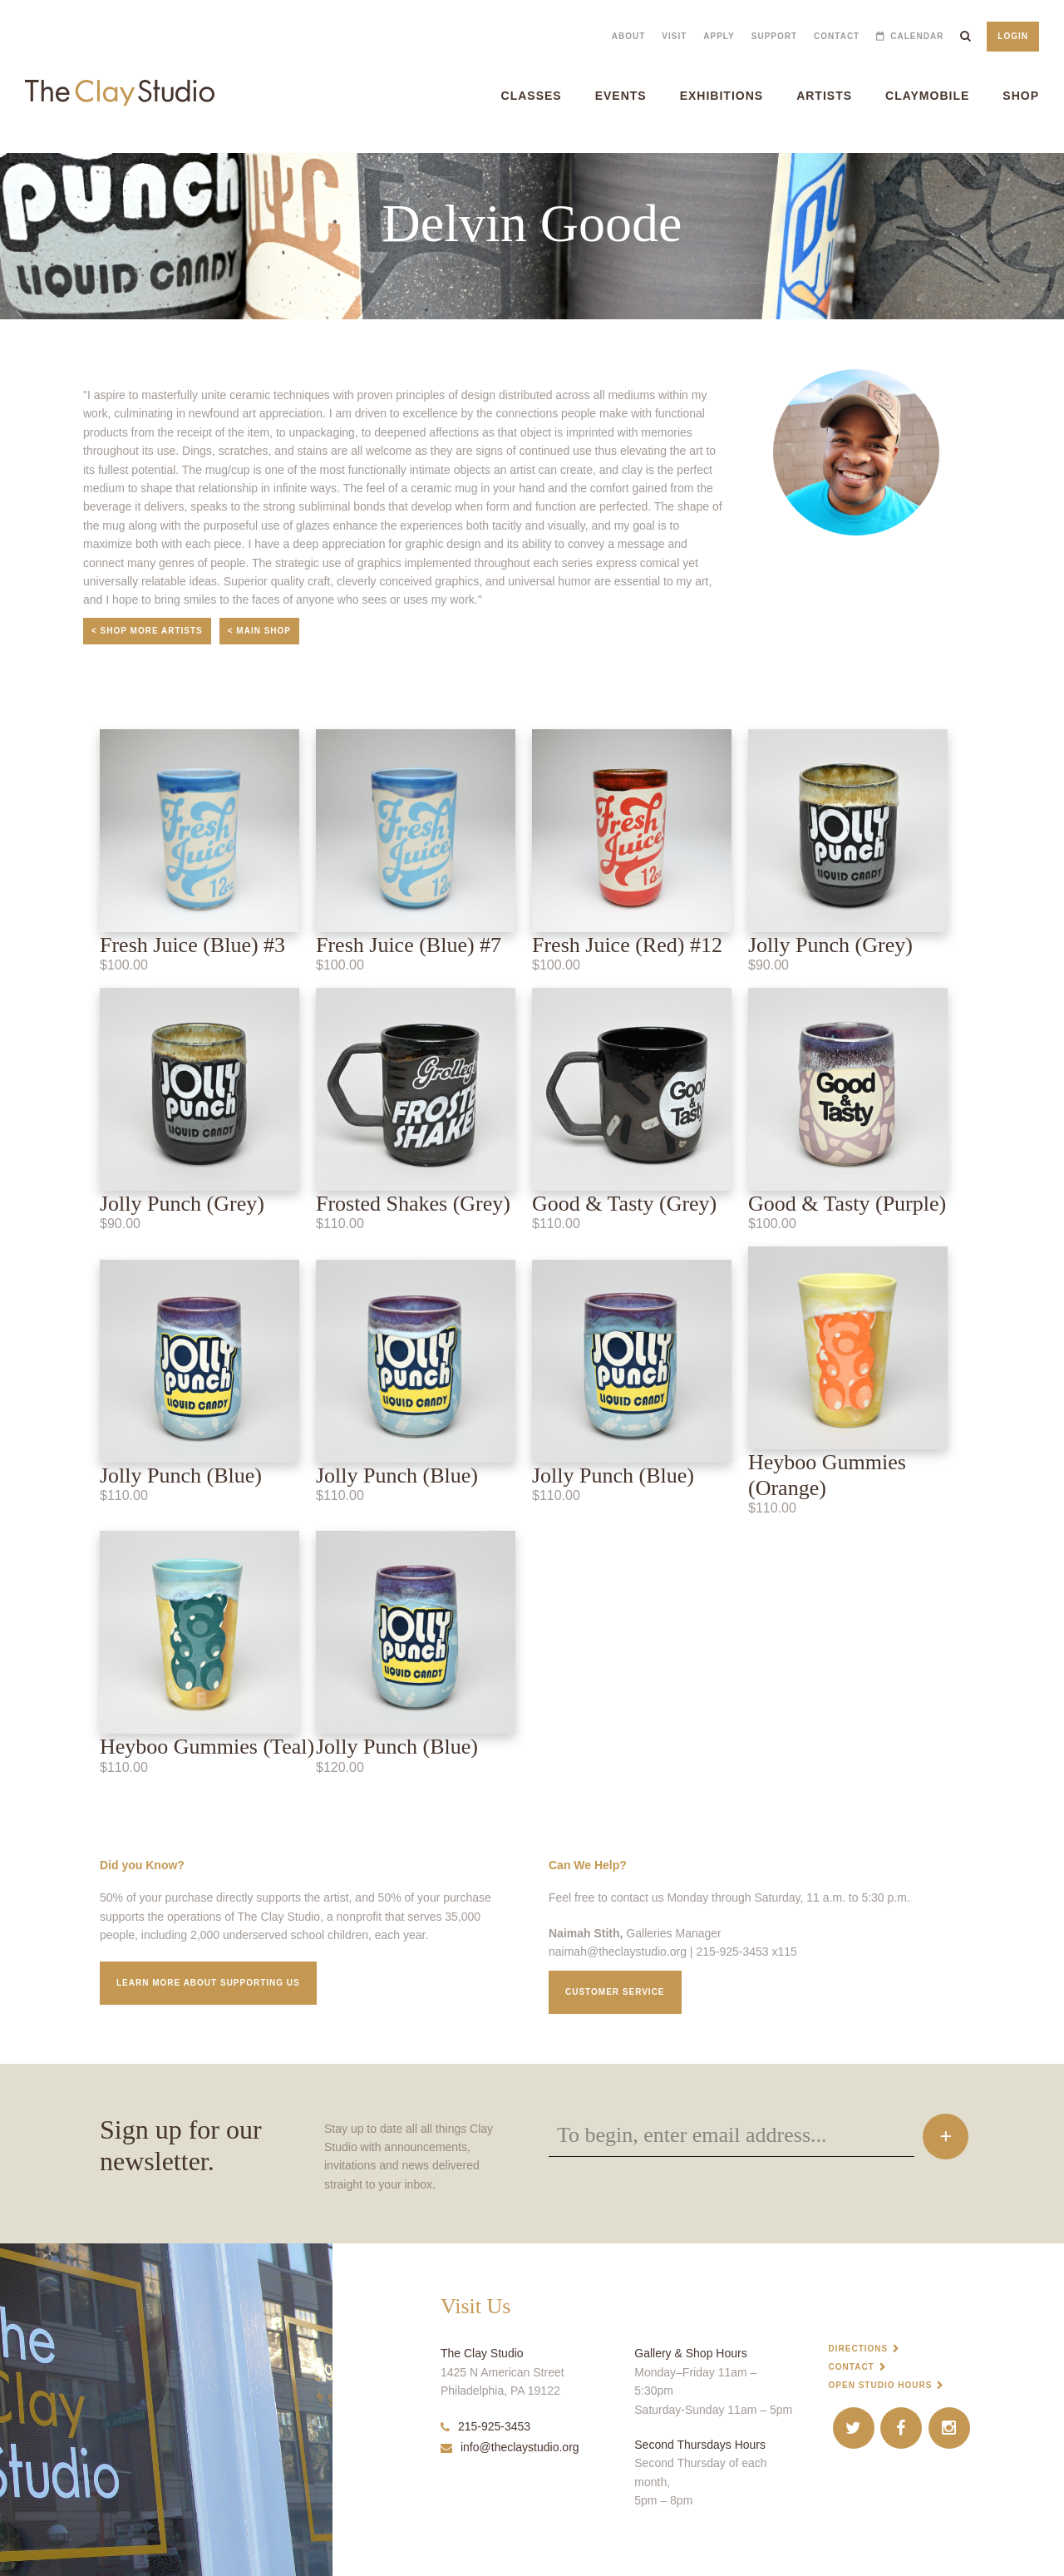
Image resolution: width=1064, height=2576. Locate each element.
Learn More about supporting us (208, 1982)
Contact (837, 36)
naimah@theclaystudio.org (618, 1951)
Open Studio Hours (881, 2385)
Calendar (916, 36)
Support (774, 36)
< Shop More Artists (147, 630)
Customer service (615, 1991)
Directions (859, 2348)
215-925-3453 (485, 2426)
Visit (674, 36)
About (629, 36)
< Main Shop (259, 630)
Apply (718, 36)
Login (1013, 36)
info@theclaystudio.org (510, 2447)
